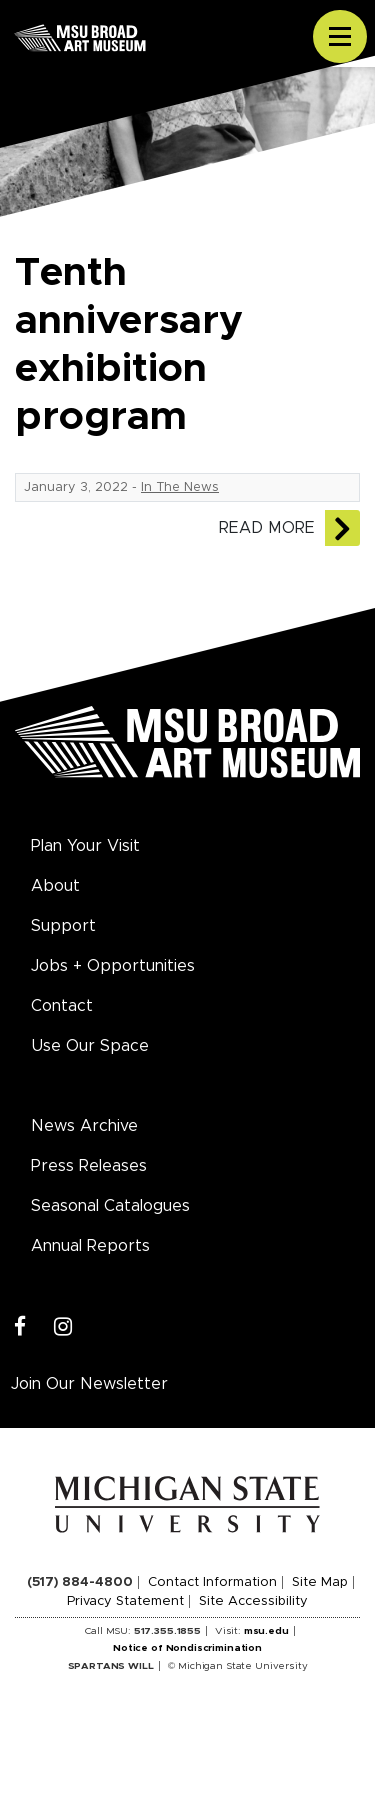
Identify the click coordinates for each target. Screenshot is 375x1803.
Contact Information (212, 1582)
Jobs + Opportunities (113, 966)
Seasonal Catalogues (110, 1206)
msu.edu (266, 1631)
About (55, 886)
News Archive (84, 1126)
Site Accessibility (253, 1601)
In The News (180, 487)
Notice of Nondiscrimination (187, 1648)
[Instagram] (63, 1327)
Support (63, 926)
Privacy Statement (125, 1601)
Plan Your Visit (85, 846)
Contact (62, 1006)
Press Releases (89, 1166)
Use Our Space (90, 1046)
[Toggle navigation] (340, 37)
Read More (267, 528)
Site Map (320, 1582)
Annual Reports (90, 1246)
